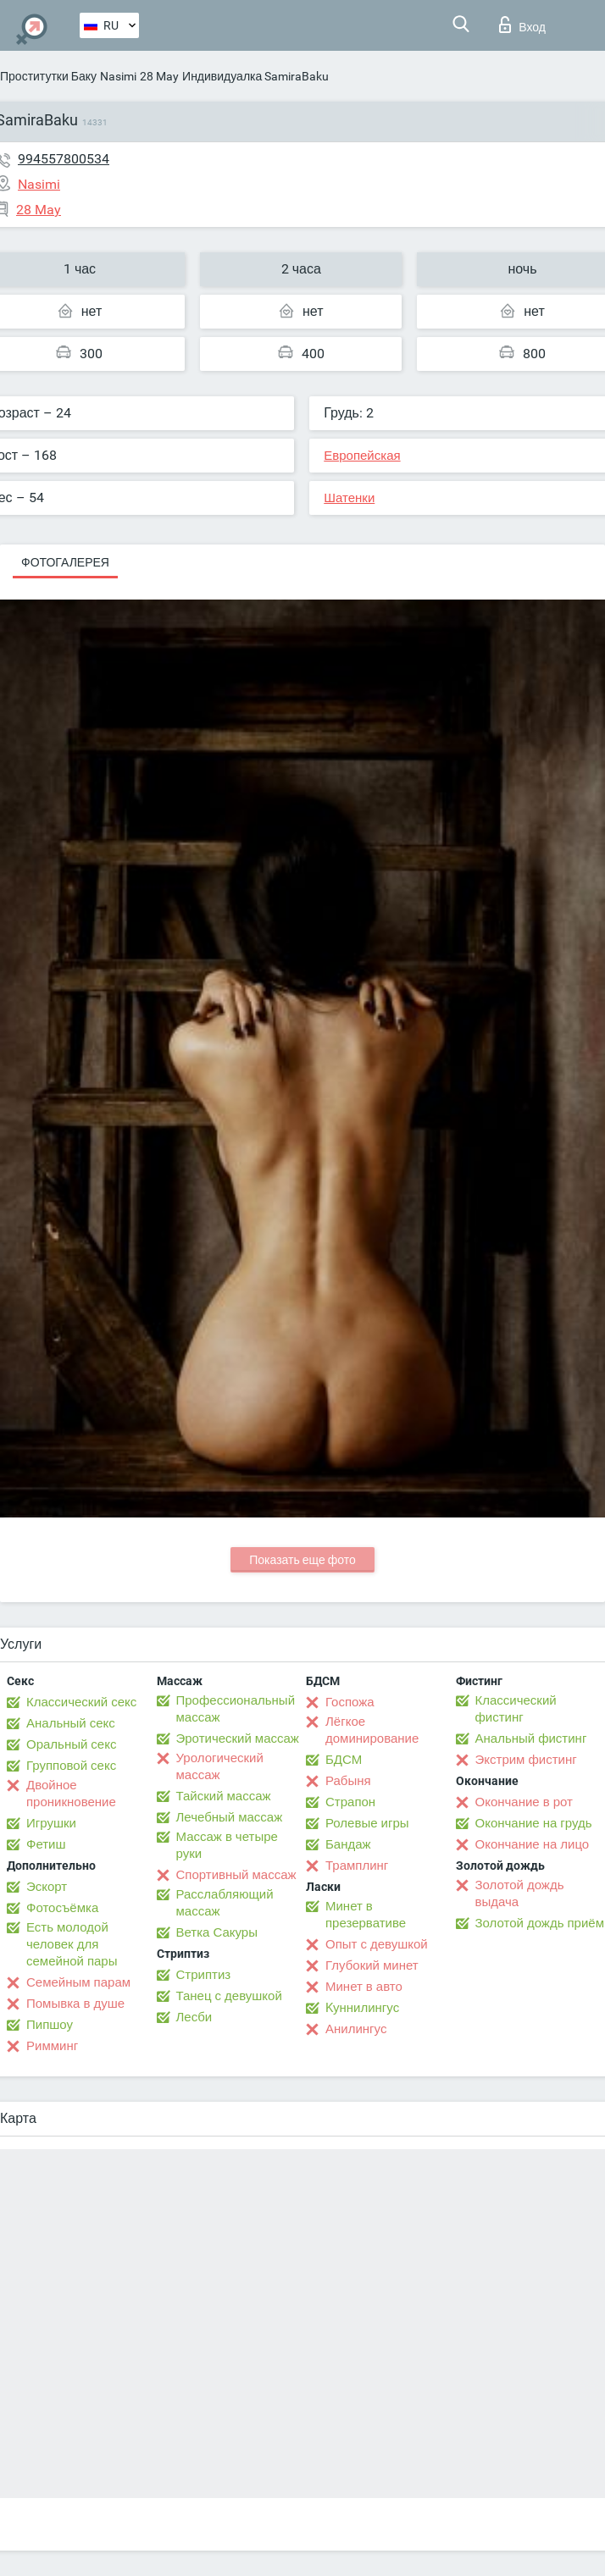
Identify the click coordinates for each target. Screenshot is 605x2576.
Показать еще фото (302, 1560)
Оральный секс (71, 1744)
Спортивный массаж (236, 1874)
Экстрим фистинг (526, 1759)
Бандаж (348, 1844)
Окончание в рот (524, 1802)
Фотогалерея (65, 562)
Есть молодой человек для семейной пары (71, 1944)
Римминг (52, 2046)
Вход (522, 24)
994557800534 (63, 159)
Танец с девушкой (229, 1996)
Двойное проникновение (71, 1793)
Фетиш (46, 1844)
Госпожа (350, 1702)
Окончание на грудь (533, 1823)
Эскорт (46, 1886)
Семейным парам (78, 1982)
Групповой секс (71, 1765)
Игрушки (51, 1823)
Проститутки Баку (48, 76)
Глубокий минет (372, 1965)
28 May (159, 76)
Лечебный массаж (229, 1817)
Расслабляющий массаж (225, 1903)
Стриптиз (203, 1974)
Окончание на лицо (532, 1844)
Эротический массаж (237, 1738)
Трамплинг (356, 1865)
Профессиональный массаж (236, 1709)
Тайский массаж (223, 1796)
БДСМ (343, 1759)
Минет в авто (363, 1986)
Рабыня (348, 1780)
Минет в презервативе (365, 1915)
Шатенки (349, 498)
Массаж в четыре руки (227, 1845)
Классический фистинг (516, 1709)
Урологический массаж (220, 1766)
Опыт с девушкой (376, 1944)
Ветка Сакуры (217, 1932)
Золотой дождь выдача (519, 1893)
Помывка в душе (75, 2003)
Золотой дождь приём (539, 1923)
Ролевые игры (367, 1823)
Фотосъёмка (62, 1907)
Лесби (194, 2017)
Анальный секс (70, 1723)
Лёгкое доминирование (372, 1730)
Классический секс (81, 1702)
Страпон (350, 1802)
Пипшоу (49, 2024)
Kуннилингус (362, 2007)
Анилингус (355, 2029)
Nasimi (118, 76)
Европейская (362, 455)
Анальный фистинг (531, 1738)
